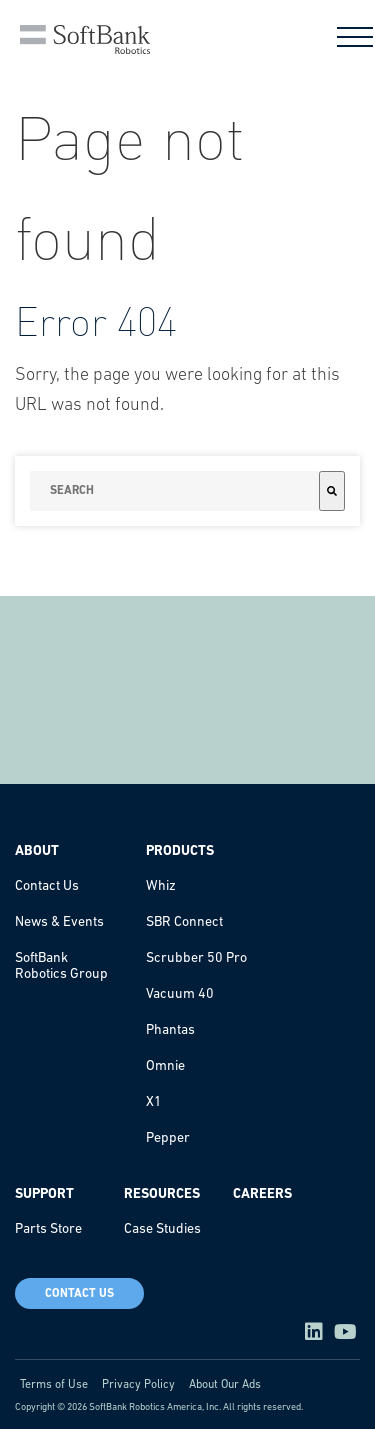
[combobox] (174, 491)
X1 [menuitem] (154, 1102)
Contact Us (79, 1294)
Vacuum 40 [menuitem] (180, 994)
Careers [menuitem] (262, 1194)
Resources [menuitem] (162, 1194)
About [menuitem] (37, 851)
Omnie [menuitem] (165, 1066)
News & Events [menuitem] (59, 922)
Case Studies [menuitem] (162, 1229)
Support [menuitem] (44, 1194)
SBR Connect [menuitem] (184, 922)
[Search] (332, 491)
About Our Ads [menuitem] (225, 1385)
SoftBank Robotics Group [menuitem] (61, 966)
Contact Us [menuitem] (47, 886)
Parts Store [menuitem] (48, 1229)
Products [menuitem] (180, 851)
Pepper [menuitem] (168, 1138)
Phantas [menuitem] (170, 1030)
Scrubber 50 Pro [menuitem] (196, 958)
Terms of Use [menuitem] (54, 1385)
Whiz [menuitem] (161, 886)
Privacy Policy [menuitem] (138, 1385)
